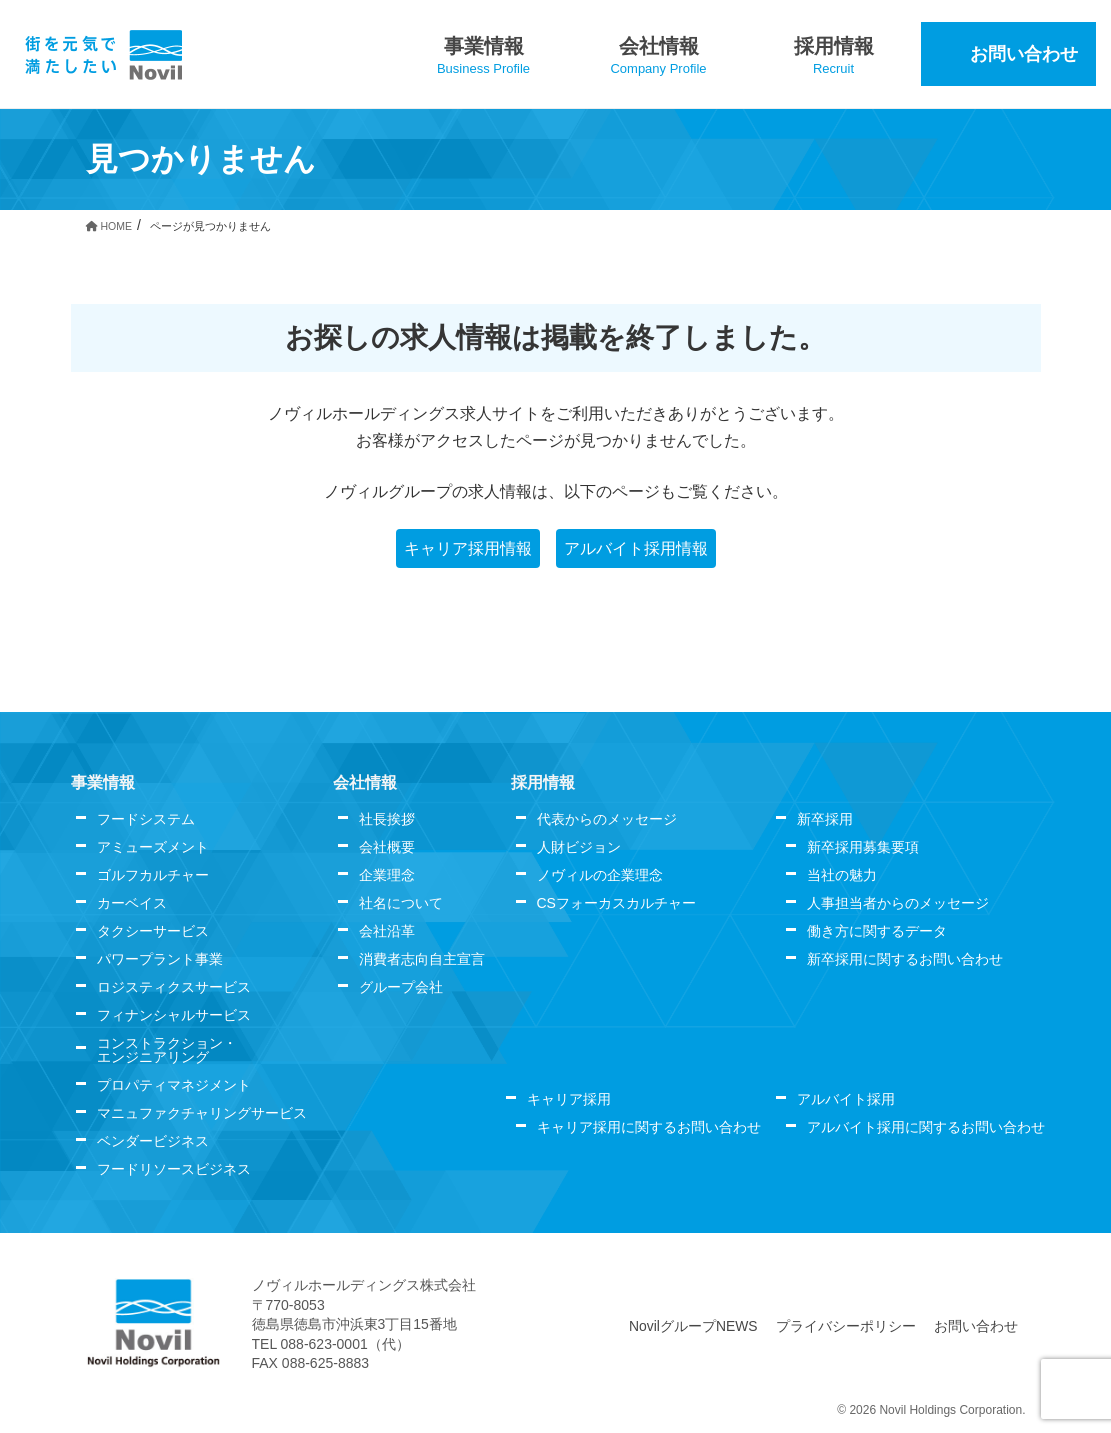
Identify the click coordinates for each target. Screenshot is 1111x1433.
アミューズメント (153, 847)
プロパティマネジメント (174, 1085)
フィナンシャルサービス (174, 1015)
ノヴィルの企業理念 (600, 875)
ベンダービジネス (153, 1141)
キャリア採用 (569, 1099)
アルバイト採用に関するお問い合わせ (926, 1127)
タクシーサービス (153, 931)
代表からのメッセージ (607, 819)
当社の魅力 (842, 875)
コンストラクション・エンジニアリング (167, 1050)
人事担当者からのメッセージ (898, 903)
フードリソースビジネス (174, 1169)
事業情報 (103, 782)
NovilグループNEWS (694, 1326)
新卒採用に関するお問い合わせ (905, 959)
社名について (401, 903)
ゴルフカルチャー (153, 875)
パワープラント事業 (160, 959)
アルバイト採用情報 (636, 548)
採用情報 (543, 782)
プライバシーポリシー (847, 1326)
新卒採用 (825, 819)
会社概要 (387, 847)
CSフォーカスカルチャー (616, 903)
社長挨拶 (387, 819)
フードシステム (146, 819)
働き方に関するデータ (877, 931)
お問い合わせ (977, 1326)
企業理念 (387, 875)
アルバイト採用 (846, 1099)
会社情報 (365, 782)
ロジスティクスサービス (174, 987)
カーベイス (132, 903)
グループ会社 (401, 987)
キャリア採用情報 (468, 548)
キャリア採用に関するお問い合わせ (649, 1127)
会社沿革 (387, 931)
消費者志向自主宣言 (422, 959)
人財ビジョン (579, 847)
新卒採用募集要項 (863, 847)
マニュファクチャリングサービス (202, 1113)
